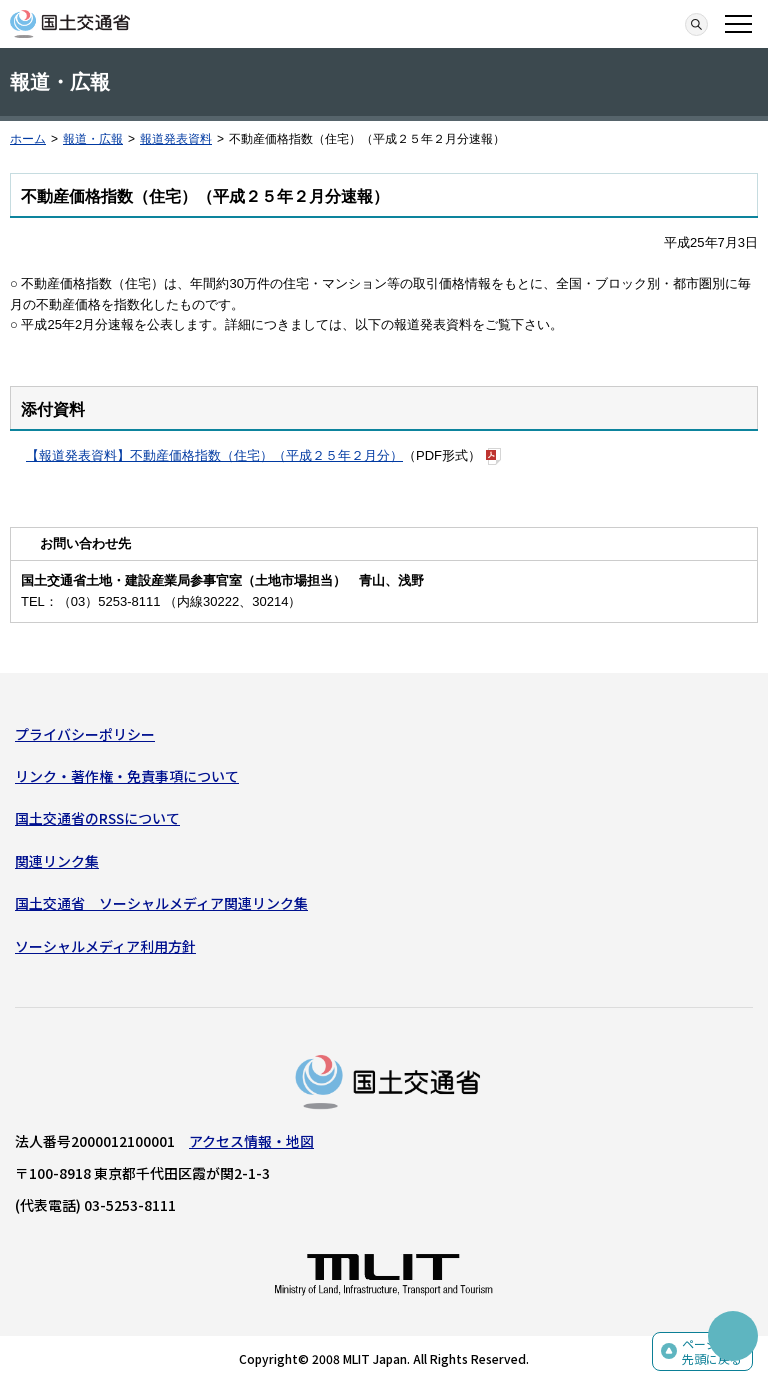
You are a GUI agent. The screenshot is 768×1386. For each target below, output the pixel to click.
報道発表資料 (176, 139)
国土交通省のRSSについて (97, 818)
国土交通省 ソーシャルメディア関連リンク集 (161, 903)
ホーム (28, 139)
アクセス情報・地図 (251, 1141)
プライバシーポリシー (85, 734)
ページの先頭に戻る (712, 1351)
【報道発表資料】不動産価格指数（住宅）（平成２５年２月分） (214, 455)
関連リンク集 (57, 861)
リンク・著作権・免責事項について (127, 776)
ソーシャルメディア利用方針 (105, 946)
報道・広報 (93, 139)
